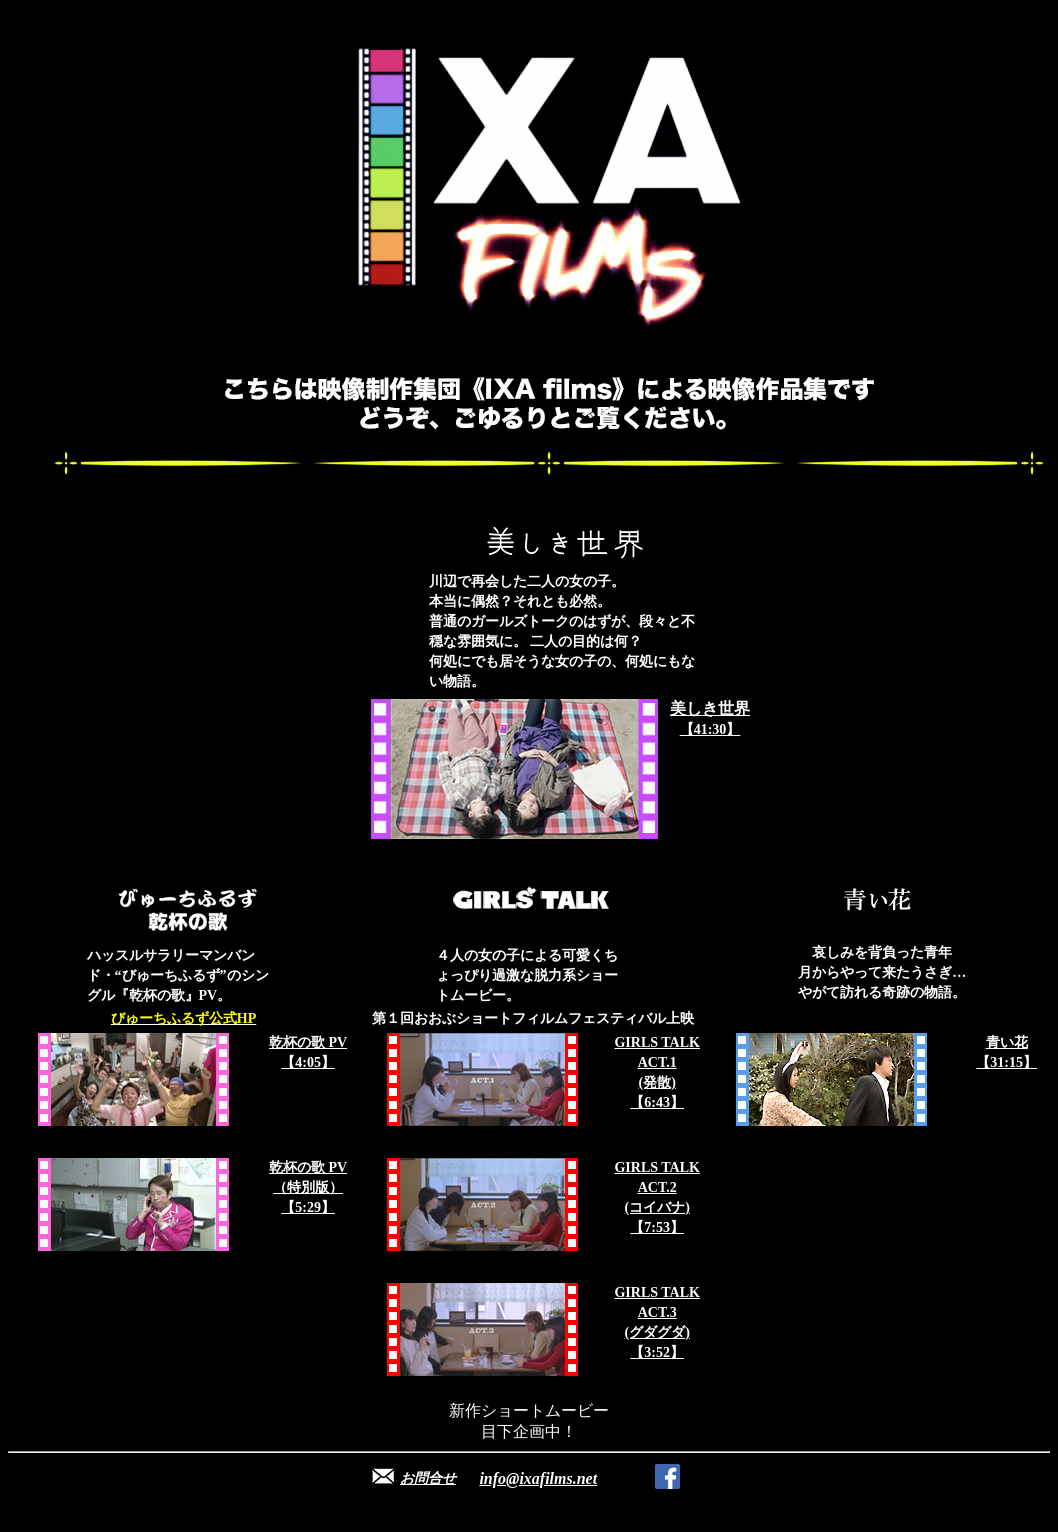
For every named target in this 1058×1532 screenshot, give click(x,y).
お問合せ (428, 1478)
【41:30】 (710, 729)
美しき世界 (710, 708)
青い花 (1007, 1042)
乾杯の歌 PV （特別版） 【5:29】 (308, 1187)
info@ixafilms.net (538, 1478)
